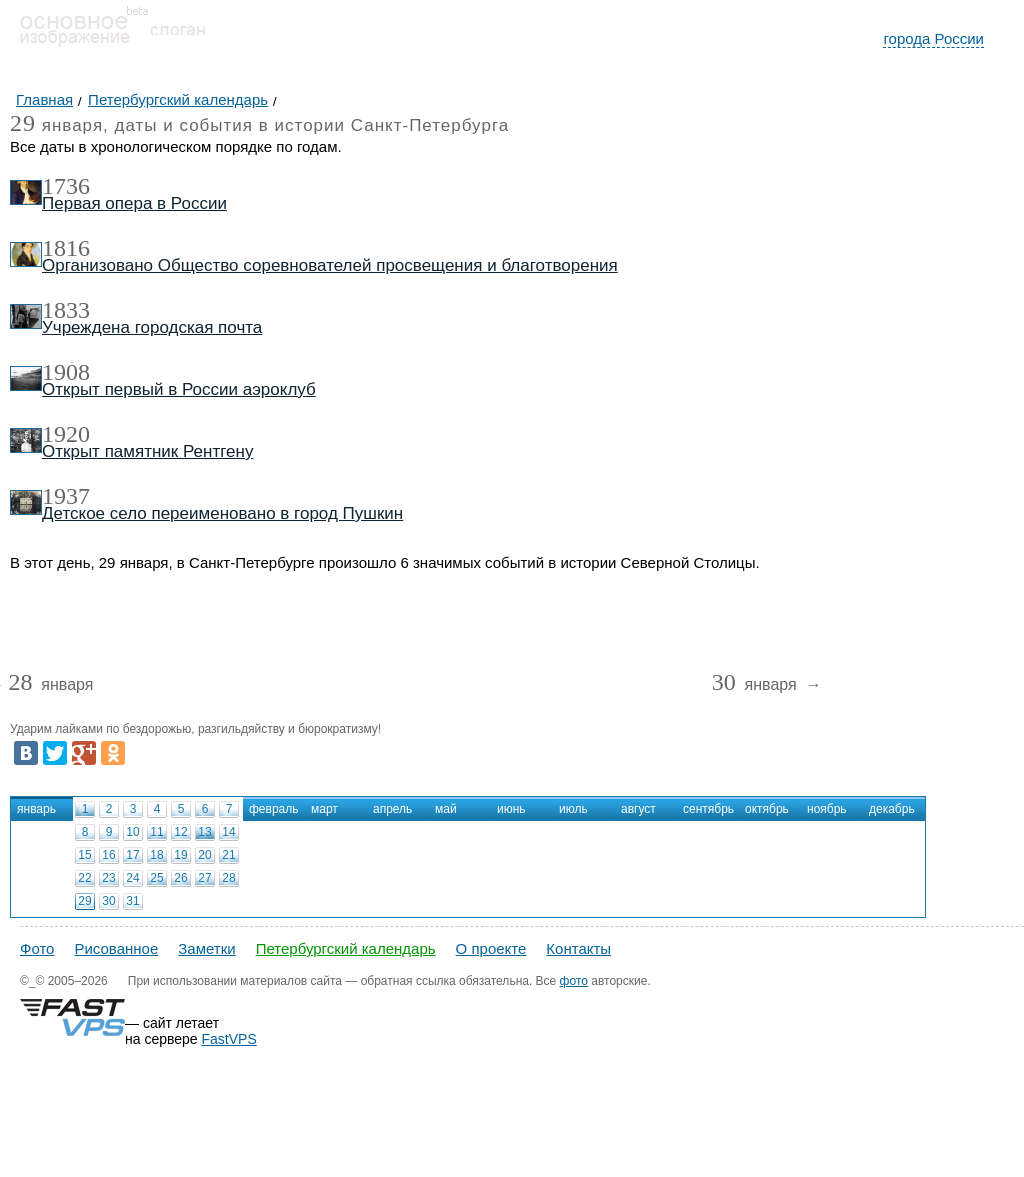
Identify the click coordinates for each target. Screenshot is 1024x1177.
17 (132, 855)
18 (156, 855)
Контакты (578, 948)
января (50, 685)
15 (84, 855)
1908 (66, 372)
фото (574, 981)
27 (204, 878)
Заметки (206, 948)
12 (180, 832)
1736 (66, 186)
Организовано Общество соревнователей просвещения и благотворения (330, 265)
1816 (66, 248)
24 (132, 878)
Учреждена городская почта (152, 327)
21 (228, 855)
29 (84, 901)
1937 (66, 496)
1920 (66, 434)
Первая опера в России (134, 203)
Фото (37, 948)
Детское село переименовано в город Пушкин (222, 513)
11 (156, 832)
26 (180, 878)
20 (204, 855)
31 (132, 901)
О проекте (491, 948)
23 (108, 878)
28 (228, 878)
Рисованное (116, 948)
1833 (66, 310)
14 (228, 832)
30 (108, 901)
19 (180, 855)
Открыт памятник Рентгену (147, 451)
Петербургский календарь (346, 948)
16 (108, 855)
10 (132, 832)
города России (933, 38)
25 (156, 878)
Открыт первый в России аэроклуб (179, 389)
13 (204, 832)
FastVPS (229, 1039)
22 (84, 878)
